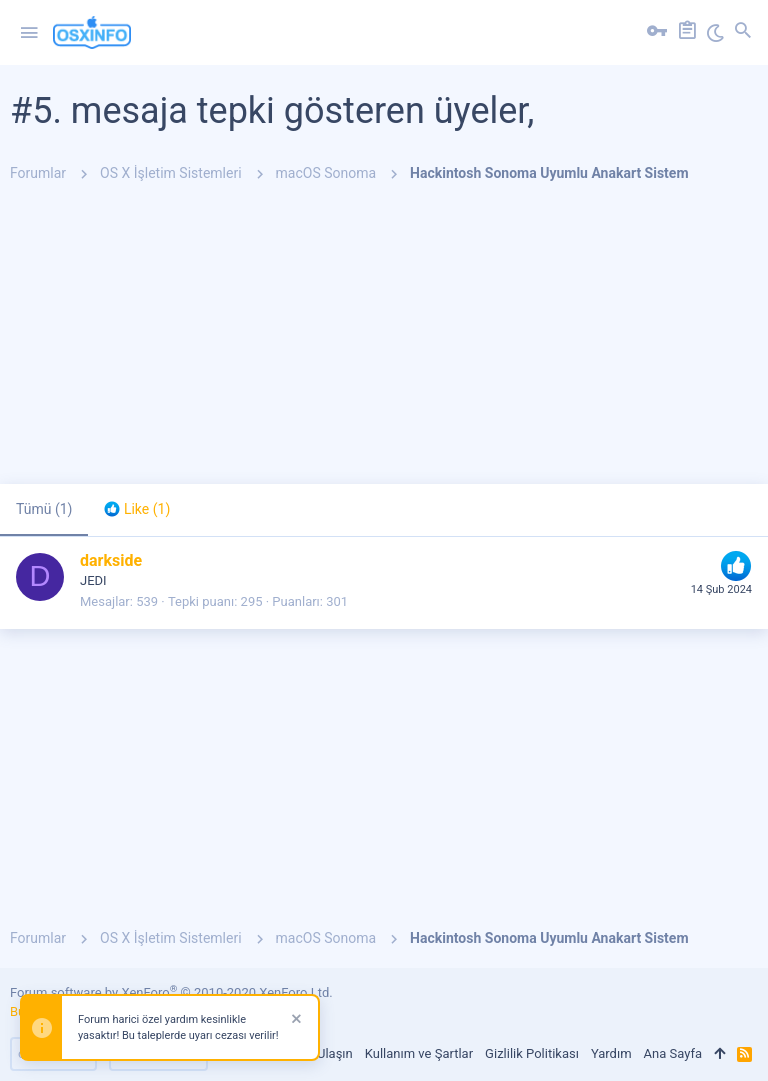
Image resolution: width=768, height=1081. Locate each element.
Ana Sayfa (673, 1053)
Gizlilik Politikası (532, 1053)
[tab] (137, 510)
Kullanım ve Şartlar (419, 1053)
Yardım (611, 1053)
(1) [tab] (44, 509)
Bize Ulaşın (321, 1053)
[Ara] (743, 33)
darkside (111, 560)
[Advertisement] (384, 344)
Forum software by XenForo (171, 992)
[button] (29, 33)
